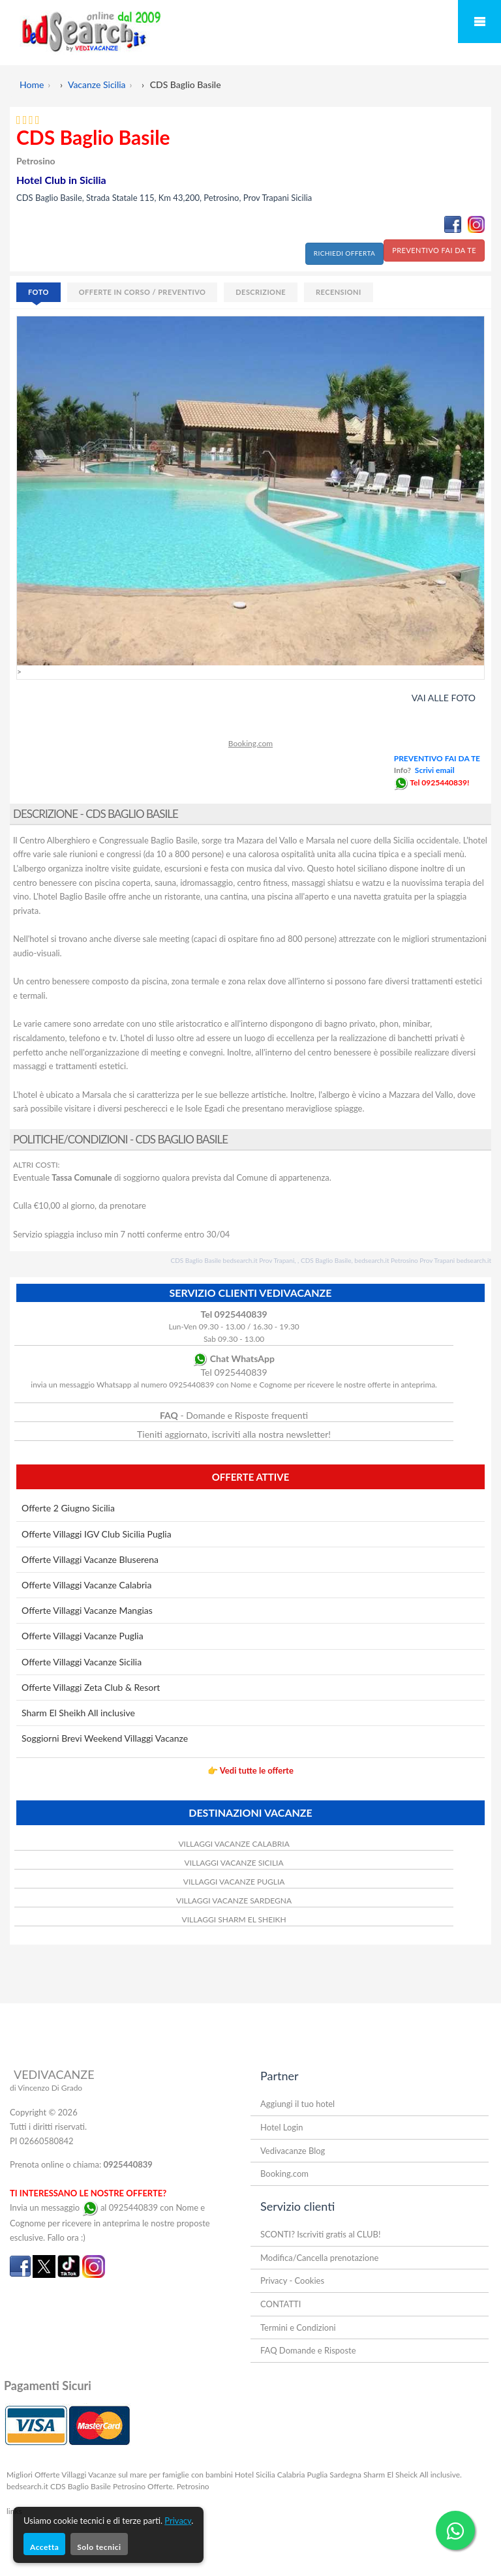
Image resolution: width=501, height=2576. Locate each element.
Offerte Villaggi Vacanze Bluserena (90, 1559)
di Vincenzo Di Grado (46, 2088)
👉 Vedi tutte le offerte (250, 1770)
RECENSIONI (338, 292)
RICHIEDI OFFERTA (344, 253)
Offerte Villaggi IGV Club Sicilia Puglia (97, 1533)
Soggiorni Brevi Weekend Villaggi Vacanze (105, 1738)
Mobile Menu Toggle (479, 21)
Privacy (177, 2520)
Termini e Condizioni (298, 2327)
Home (32, 84)
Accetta (44, 2547)
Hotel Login (281, 2127)
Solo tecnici (99, 2547)
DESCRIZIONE (260, 292)
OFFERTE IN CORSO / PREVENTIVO (142, 292)
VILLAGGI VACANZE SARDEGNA (234, 1900)
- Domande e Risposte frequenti (234, 1415)
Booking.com (250, 743)
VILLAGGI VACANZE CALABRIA (233, 1844)
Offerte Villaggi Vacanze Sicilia (82, 1661)
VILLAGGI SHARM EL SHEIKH (234, 1919)
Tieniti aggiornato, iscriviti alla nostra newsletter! (234, 1434)
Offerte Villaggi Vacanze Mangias (87, 1610)
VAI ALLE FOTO (444, 697)
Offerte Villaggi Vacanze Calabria (86, 1584)
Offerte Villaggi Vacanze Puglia (83, 1635)
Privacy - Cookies (292, 2280)
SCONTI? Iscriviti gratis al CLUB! (320, 2234)
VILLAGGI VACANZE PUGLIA (234, 1882)
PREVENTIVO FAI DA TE (434, 250)
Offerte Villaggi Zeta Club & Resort (91, 1687)
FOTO (38, 292)
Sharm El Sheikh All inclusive (78, 1712)
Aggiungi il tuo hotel (297, 2104)
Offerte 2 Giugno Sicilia (68, 1507)
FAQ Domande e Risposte (308, 2350)
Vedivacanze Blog (292, 2150)
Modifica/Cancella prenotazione (319, 2257)
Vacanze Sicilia (97, 84)
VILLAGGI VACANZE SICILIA (234, 1863)
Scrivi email (435, 770)
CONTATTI (280, 2304)
